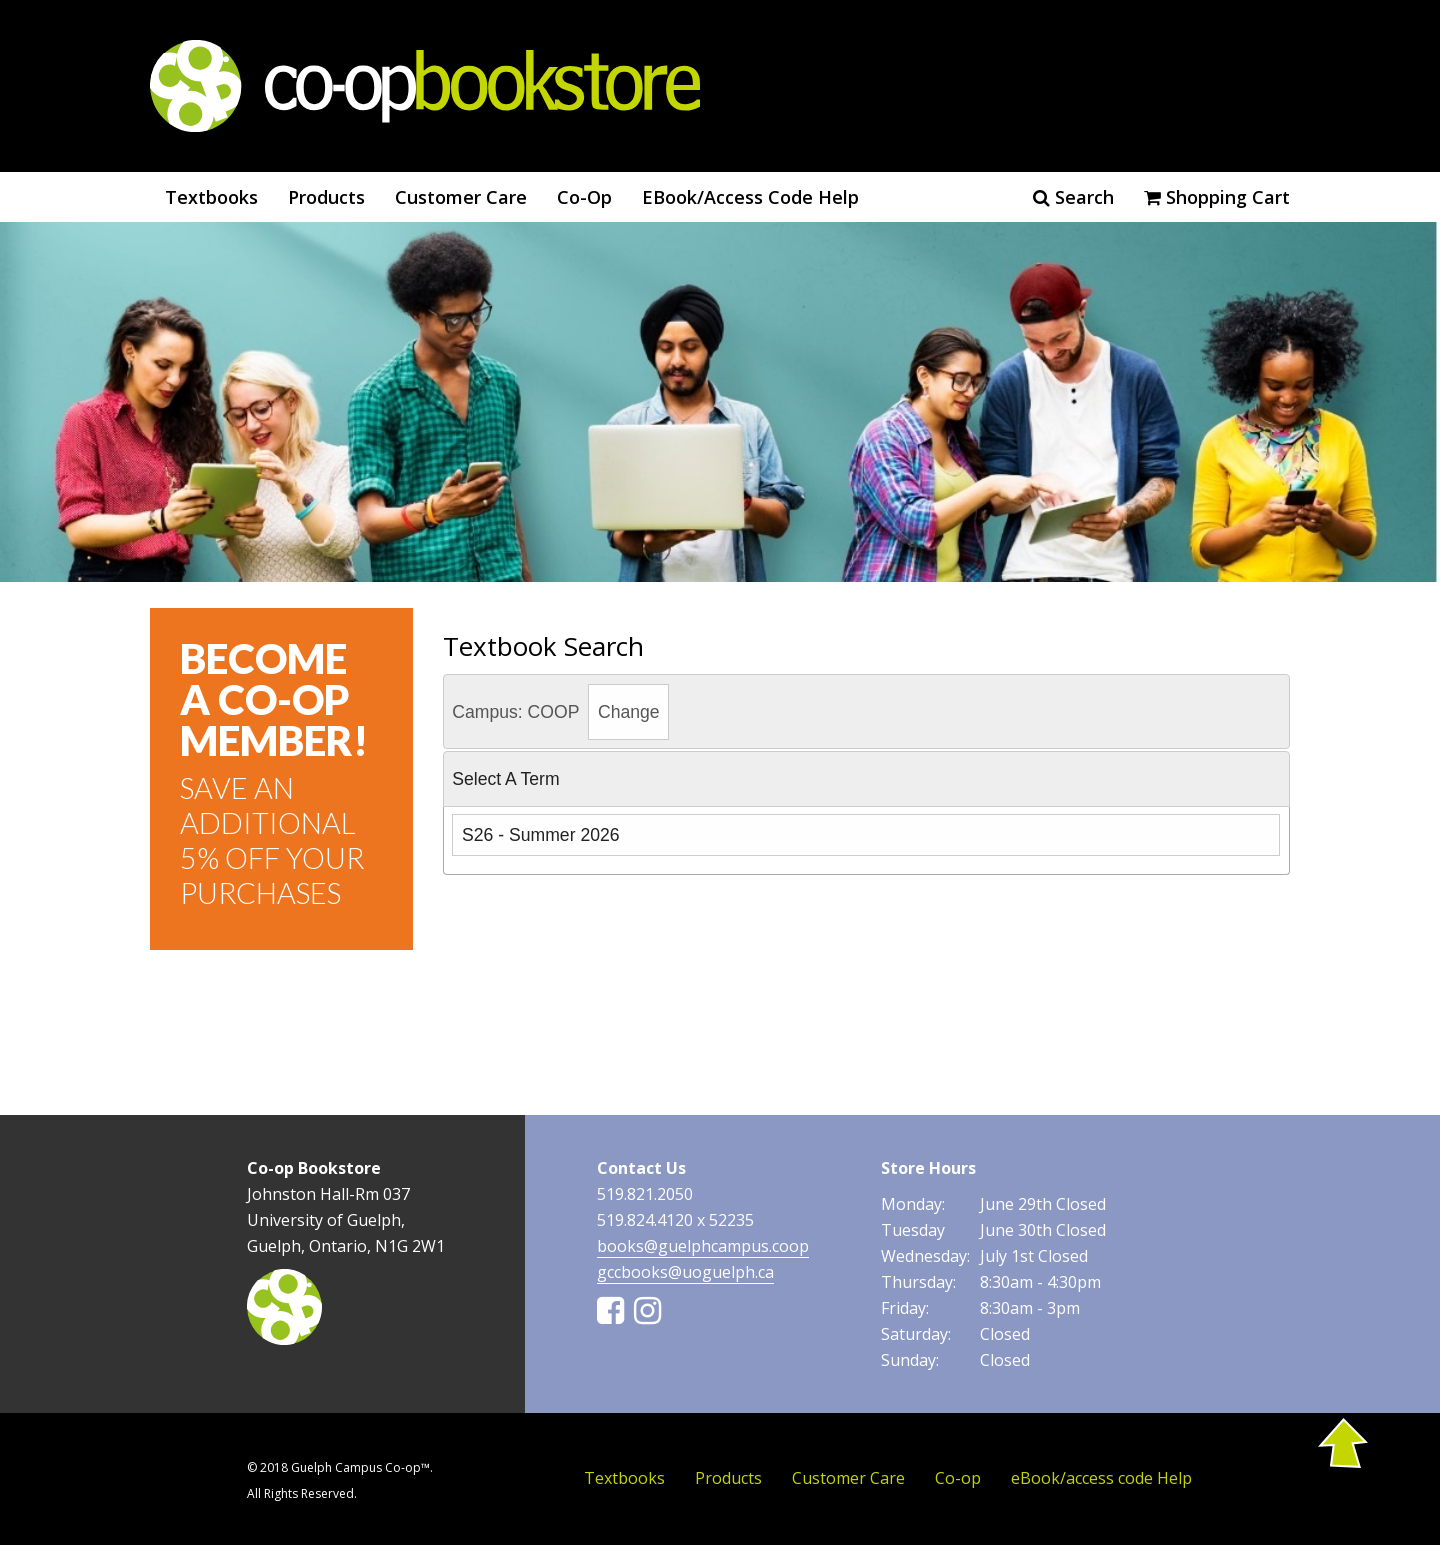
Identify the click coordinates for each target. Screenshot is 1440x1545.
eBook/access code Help (750, 197)
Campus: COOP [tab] (560, 712)
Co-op (584, 197)
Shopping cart (1217, 197)
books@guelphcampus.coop (703, 1246)
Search (1073, 197)
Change (629, 712)
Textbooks (211, 197)
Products (326, 197)
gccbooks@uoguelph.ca (685, 1272)
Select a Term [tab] (505, 779)
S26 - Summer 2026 (540, 835)
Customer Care (461, 197)
